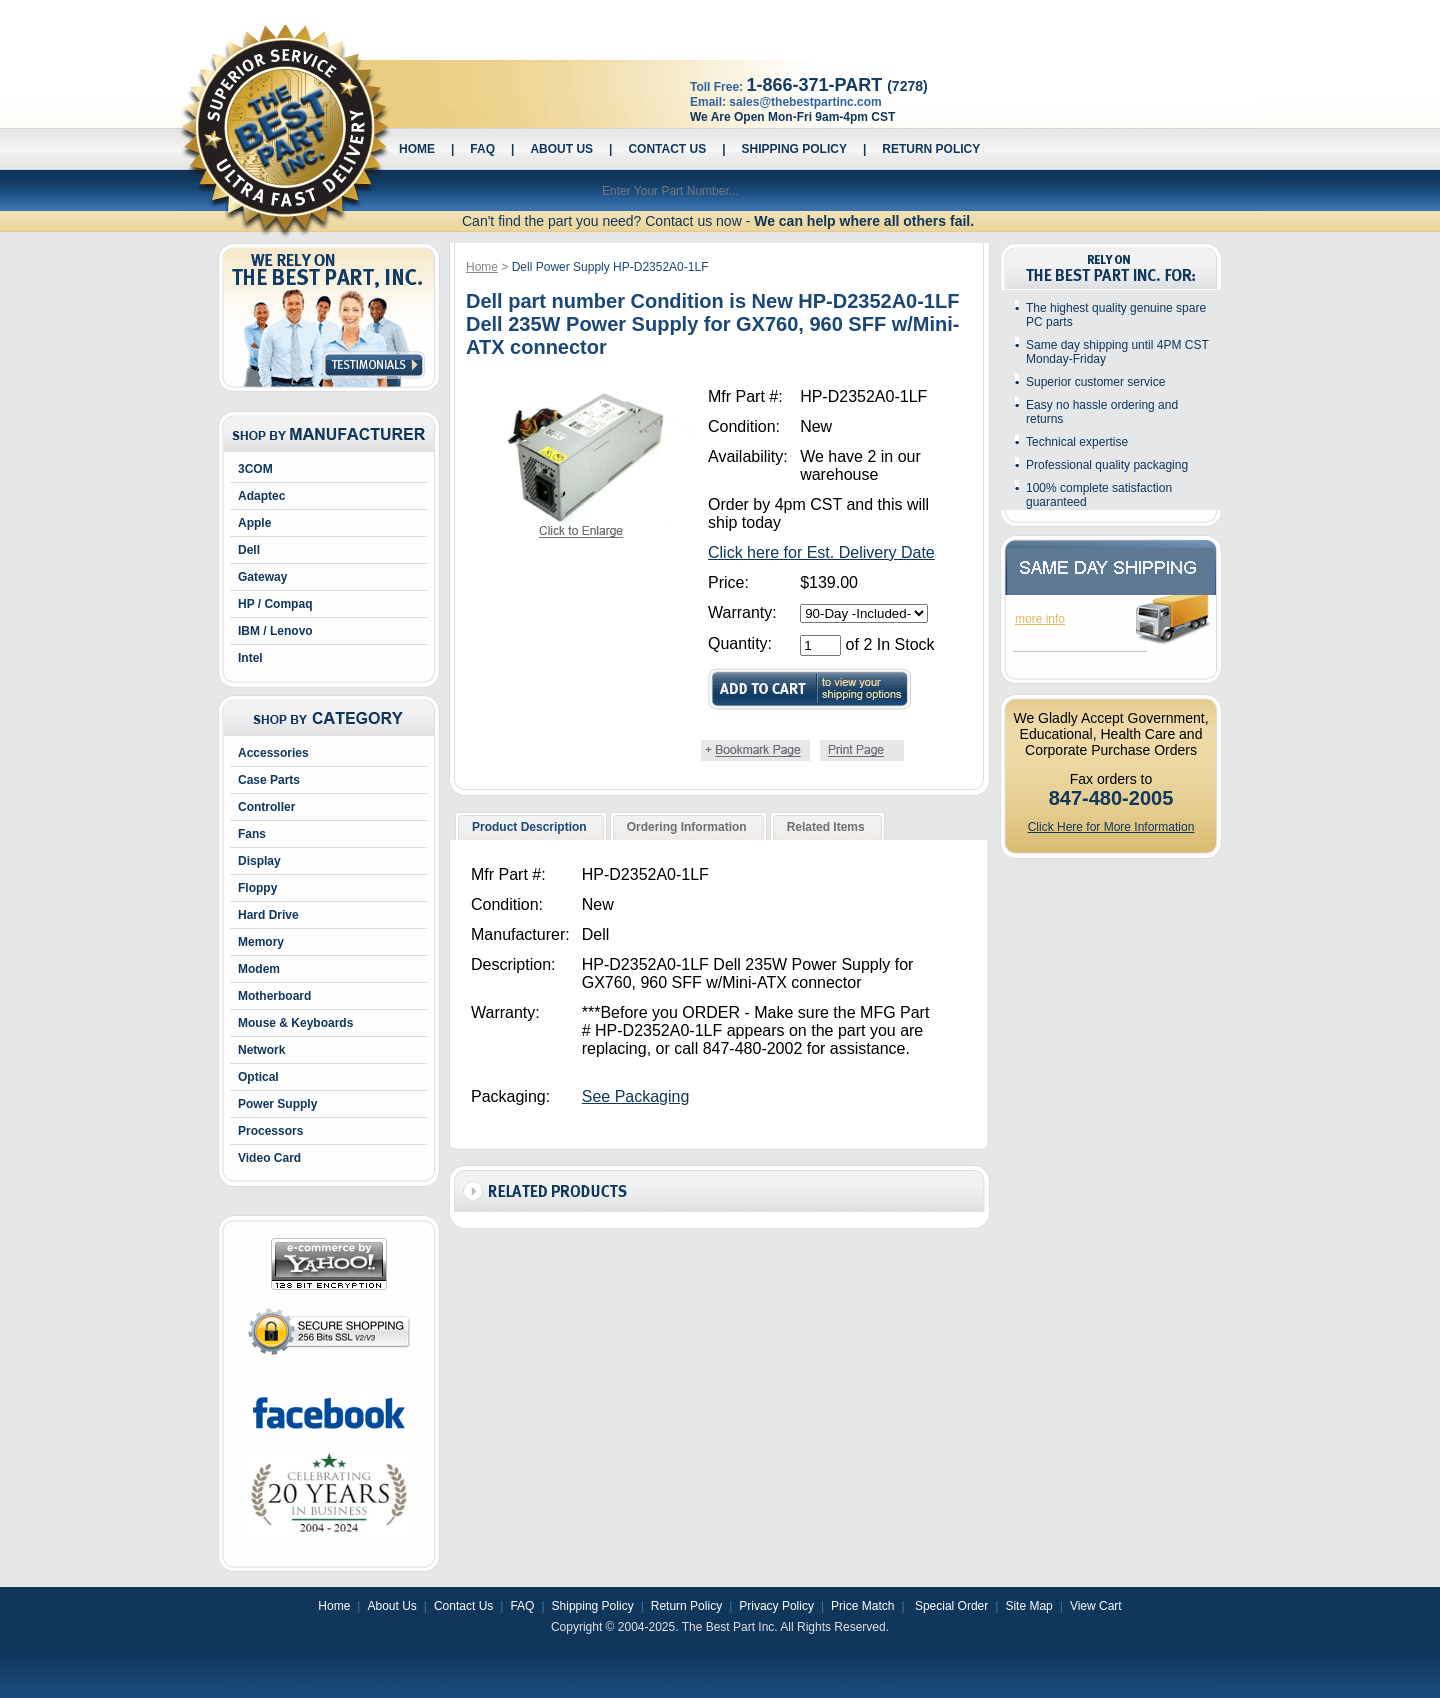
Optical (258, 1077)
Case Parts (269, 780)
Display (259, 861)
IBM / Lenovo (275, 631)
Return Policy (931, 149)
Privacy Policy (776, 1606)
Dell (249, 550)
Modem (259, 969)
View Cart (1096, 1606)
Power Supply (277, 1104)
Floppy (257, 888)
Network (261, 1050)
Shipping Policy (794, 149)
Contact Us (667, 149)
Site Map (1028, 1606)
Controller (266, 807)
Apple (254, 523)
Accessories (273, 753)
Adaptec (261, 496)
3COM (255, 469)
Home (417, 149)
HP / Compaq (275, 604)
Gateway (262, 577)
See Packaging (636, 1096)
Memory (261, 942)
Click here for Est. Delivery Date (821, 552)
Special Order (950, 1606)
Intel (250, 658)
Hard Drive (268, 915)
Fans (252, 834)
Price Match (862, 1606)
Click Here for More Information (1111, 827)
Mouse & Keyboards (295, 1023)
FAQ (482, 149)
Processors (270, 1131)
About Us (561, 149)
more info (1040, 619)
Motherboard (274, 996)
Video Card (269, 1158)
